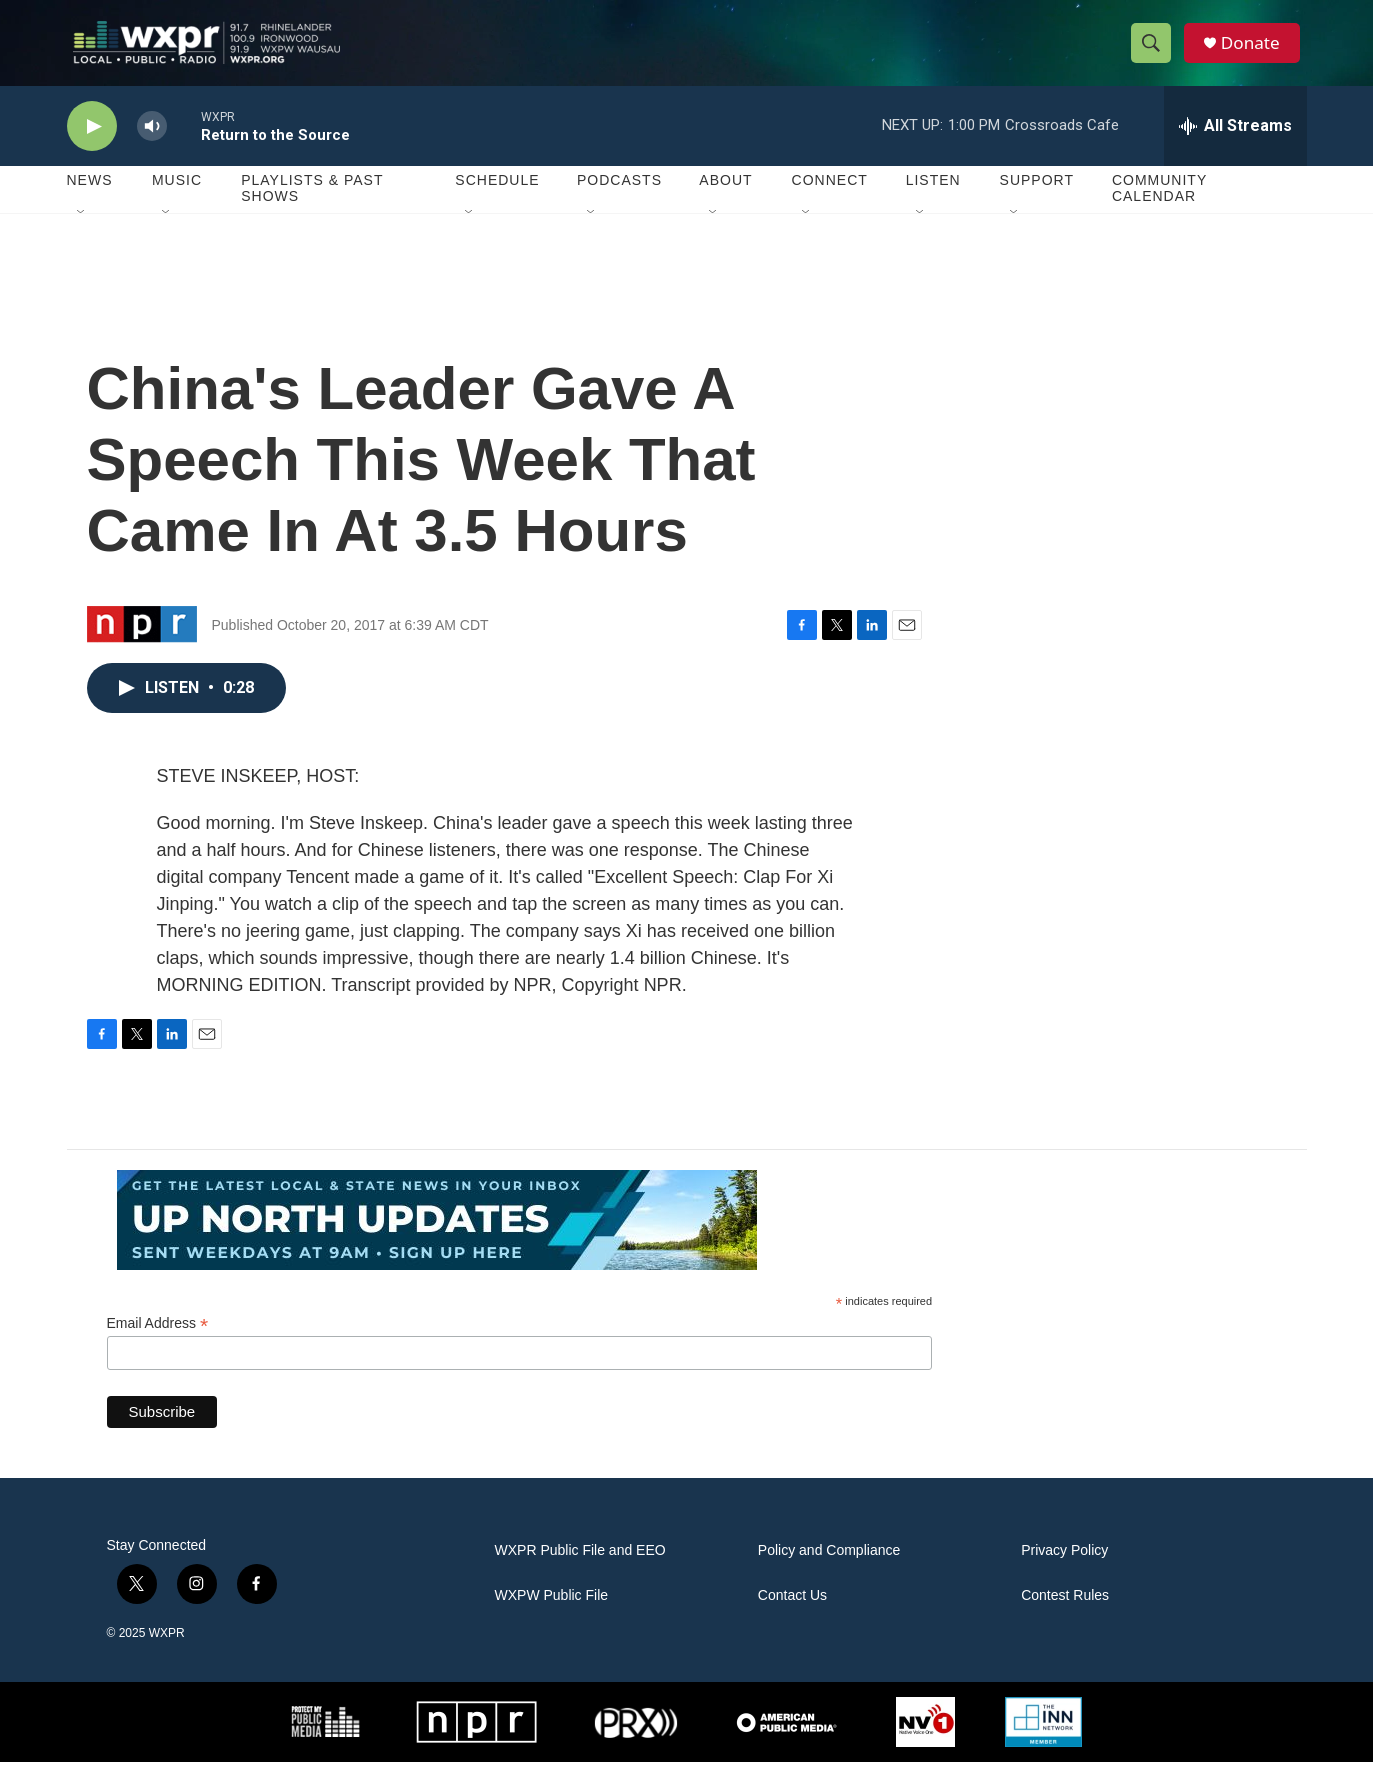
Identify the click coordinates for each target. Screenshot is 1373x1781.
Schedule (497, 200)
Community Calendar (1159, 208)
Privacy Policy (1064, 1569)
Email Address (158, 1342)
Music (177, 200)
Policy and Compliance (829, 1569)
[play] (92, 145)
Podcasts (619, 200)
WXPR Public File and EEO (580, 1569)
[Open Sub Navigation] (82, 232)
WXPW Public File (552, 1614)
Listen (933, 200)
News (90, 200)
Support (1037, 200)
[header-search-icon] (1155, 53)
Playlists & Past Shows (312, 208)
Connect (830, 200)
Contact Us (792, 1614)
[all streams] (1235, 145)
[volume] (152, 145)
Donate (1256, 52)
